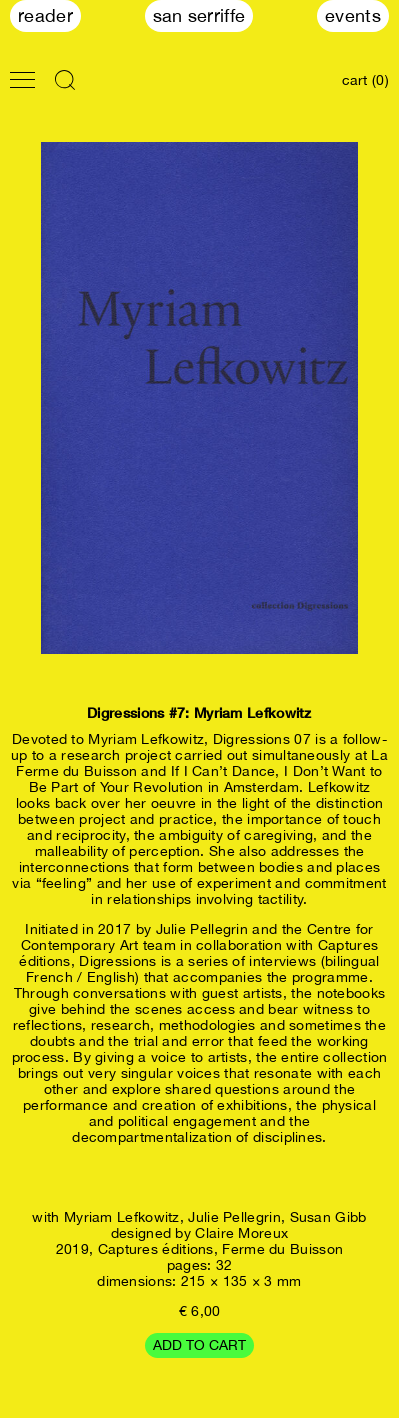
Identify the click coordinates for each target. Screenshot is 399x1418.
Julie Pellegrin (234, 1217)
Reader (45, 15)
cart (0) (365, 80)
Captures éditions (156, 1249)
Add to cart (199, 1345)
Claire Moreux (241, 1233)
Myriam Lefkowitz (122, 1217)
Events (353, 15)
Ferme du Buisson (282, 1249)
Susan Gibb (328, 1217)
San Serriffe (199, 15)
